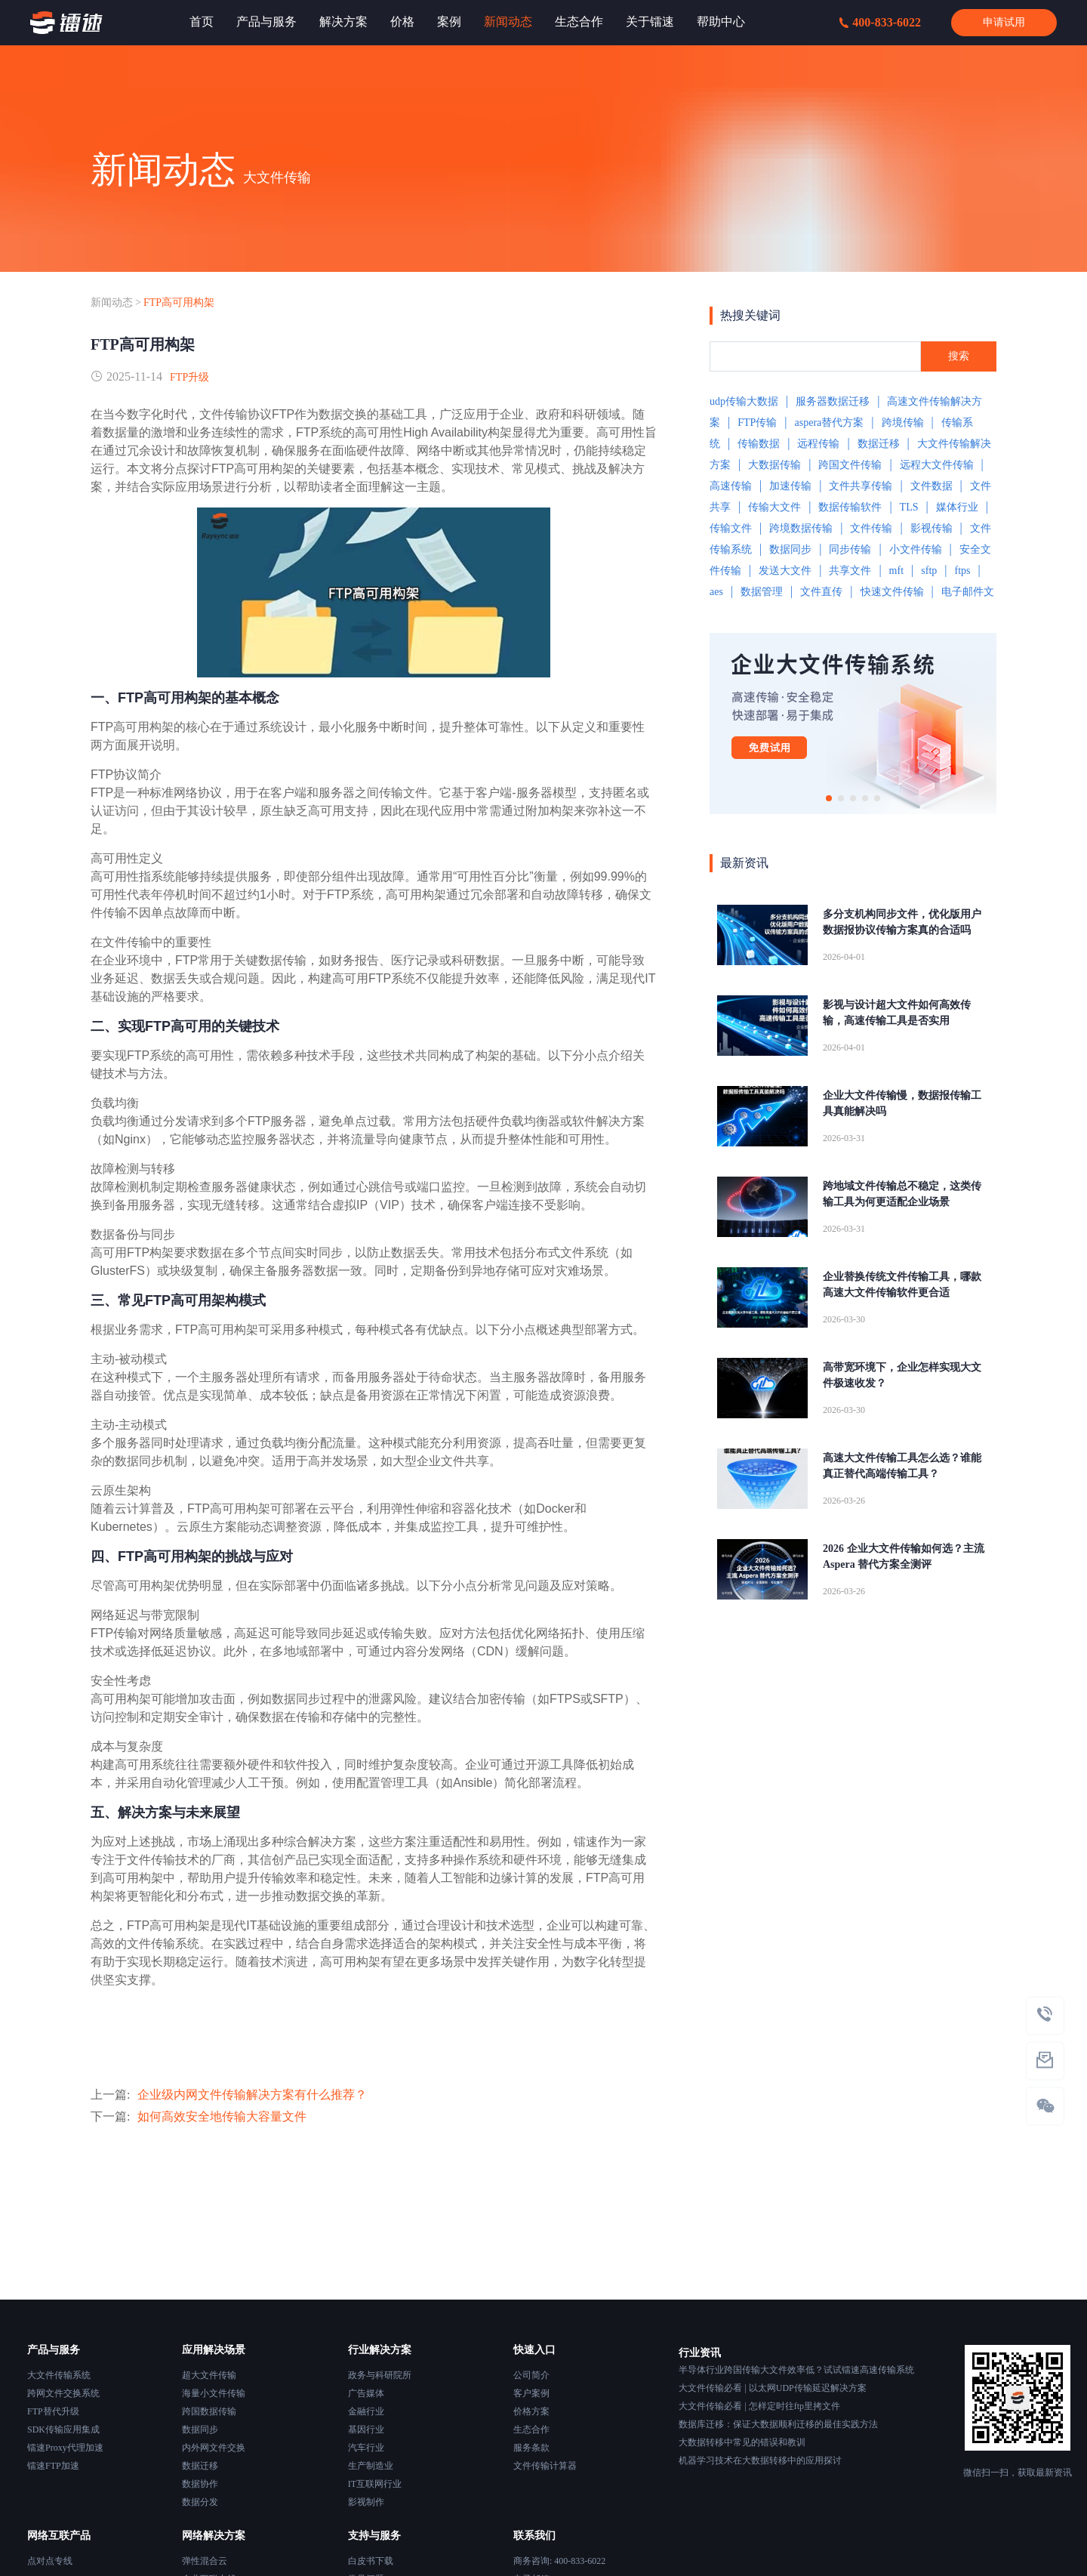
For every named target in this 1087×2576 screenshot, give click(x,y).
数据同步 (790, 549)
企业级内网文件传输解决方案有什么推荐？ (252, 2094)
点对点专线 (49, 2561)
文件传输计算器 (545, 2465)
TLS (909, 507)
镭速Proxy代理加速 (65, 2447)
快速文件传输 (892, 591)
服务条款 (531, 2447)
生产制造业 (370, 2465)
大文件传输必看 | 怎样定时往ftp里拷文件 (759, 2406)
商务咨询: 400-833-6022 (559, 2561)
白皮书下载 (370, 2561)
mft (896, 570)
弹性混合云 (204, 2561)
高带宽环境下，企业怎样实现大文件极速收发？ (902, 1375)
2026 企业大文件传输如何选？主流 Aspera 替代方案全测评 (903, 1556)
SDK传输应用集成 (63, 2429)
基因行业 (366, 2429)
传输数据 (758, 443)
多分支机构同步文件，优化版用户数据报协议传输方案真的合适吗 (902, 922)
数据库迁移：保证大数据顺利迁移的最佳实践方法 (778, 2424)
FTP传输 (757, 422)
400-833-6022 (880, 22)
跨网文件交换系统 (63, 2393)
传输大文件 (774, 507)
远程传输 (818, 443)
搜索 (958, 356)
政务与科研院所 (379, 2375)
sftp (929, 570)
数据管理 (762, 591)
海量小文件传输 (213, 2393)
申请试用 (1004, 22)
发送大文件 (785, 570)
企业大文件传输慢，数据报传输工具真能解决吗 (902, 1103)
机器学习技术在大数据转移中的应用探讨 (760, 2460)
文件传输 (871, 528)
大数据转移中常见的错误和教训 (742, 2442)
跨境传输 (903, 422)
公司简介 (531, 2375)
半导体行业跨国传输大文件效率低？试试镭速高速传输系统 (796, 2370)
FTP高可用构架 (178, 302)
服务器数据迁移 (833, 401)
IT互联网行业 (375, 2484)
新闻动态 (112, 302)
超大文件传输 (209, 2375)
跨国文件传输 (850, 464)
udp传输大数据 (744, 401)
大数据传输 (774, 464)
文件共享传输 (860, 486)
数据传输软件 (850, 507)
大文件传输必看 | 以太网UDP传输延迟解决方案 (772, 2388)
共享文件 (850, 570)
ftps (962, 570)
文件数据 (931, 486)
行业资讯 (700, 2353)
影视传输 (931, 528)
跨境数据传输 (801, 528)
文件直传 (821, 591)
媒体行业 (957, 507)
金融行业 (366, 2411)
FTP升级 (189, 377)
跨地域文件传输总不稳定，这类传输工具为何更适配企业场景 (902, 1194)
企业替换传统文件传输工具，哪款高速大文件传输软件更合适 (902, 1284)
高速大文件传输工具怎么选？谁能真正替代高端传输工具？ (902, 1465)
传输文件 (731, 528)
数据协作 (200, 2484)
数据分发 (200, 2502)
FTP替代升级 (53, 2411)
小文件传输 (915, 549)
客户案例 (531, 2393)
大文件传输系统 (59, 2375)
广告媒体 (366, 2393)
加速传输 (790, 486)
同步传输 (850, 549)
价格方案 (531, 2411)
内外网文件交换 (213, 2447)
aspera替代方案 (829, 422)
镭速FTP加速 (53, 2465)
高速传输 (731, 486)
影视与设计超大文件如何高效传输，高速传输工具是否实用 (897, 1012)
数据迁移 (879, 443)
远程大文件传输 (937, 464)
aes (716, 591)
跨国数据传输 (209, 2411)
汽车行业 (366, 2447)
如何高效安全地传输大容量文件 (221, 2116)
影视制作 (366, 2502)
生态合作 (531, 2429)
